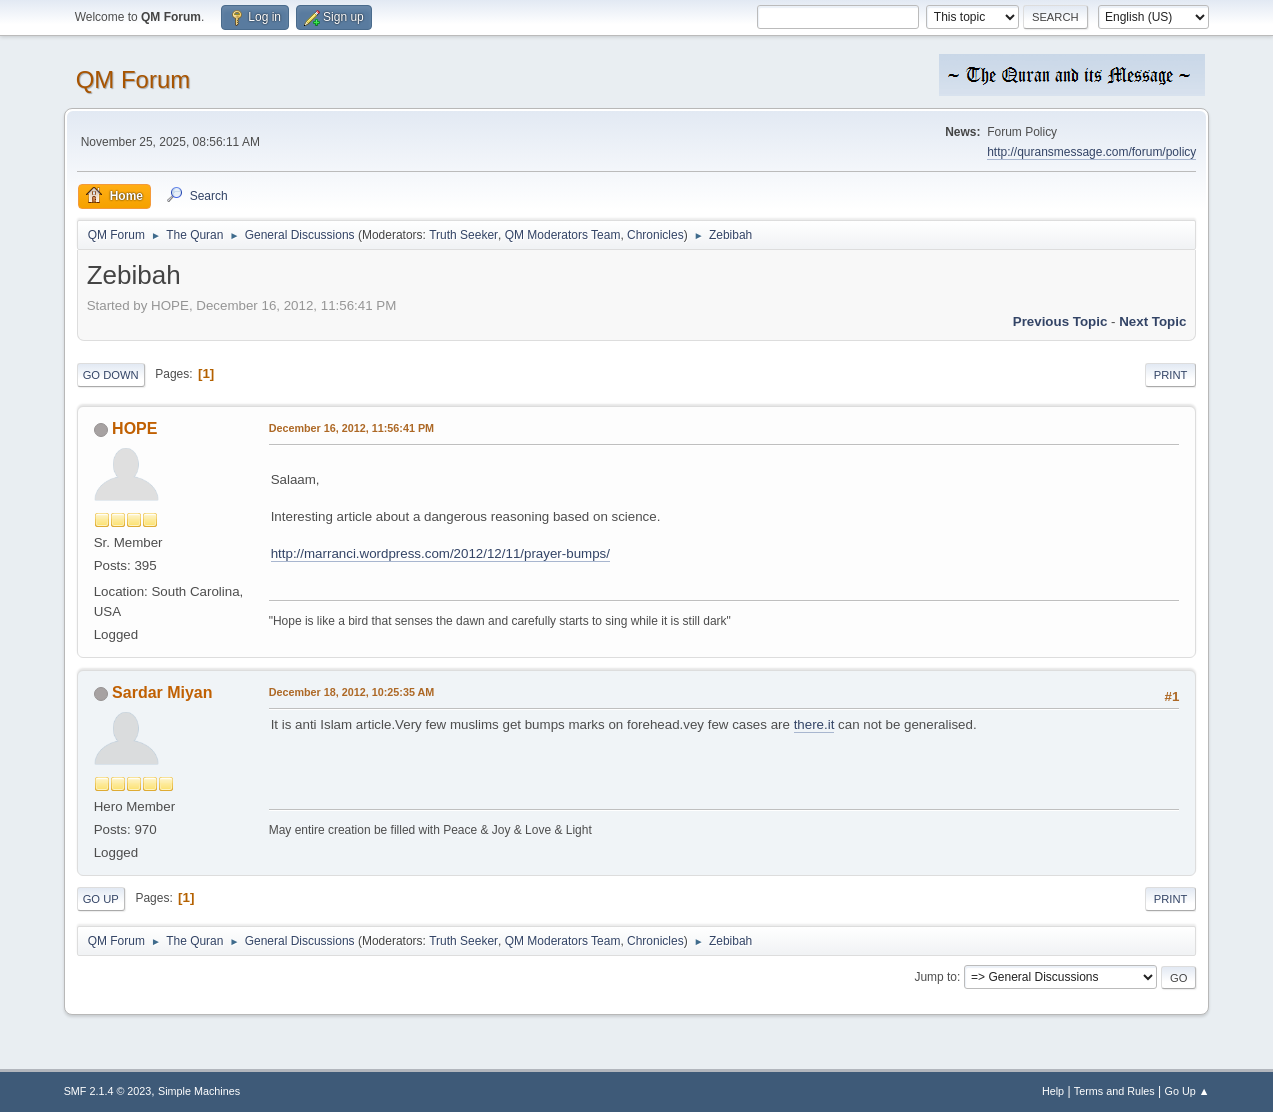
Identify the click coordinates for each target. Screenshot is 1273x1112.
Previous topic (1060, 321)
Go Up (101, 899)
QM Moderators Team (563, 235)
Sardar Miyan (162, 692)
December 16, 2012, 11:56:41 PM (351, 428)
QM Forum (133, 79)
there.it (814, 724)
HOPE (134, 428)
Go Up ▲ (1187, 1091)
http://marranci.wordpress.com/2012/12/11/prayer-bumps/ (440, 553)
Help (1053, 1091)
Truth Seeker (463, 235)
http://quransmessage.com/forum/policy (1091, 152)
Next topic (1152, 321)
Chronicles (655, 235)
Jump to (935, 977)
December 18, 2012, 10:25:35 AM (352, 692)
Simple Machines (199, 1091)
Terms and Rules (1114, 1091)
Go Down (111, 375)
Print (1171, 375)
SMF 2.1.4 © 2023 (108, 1091)
